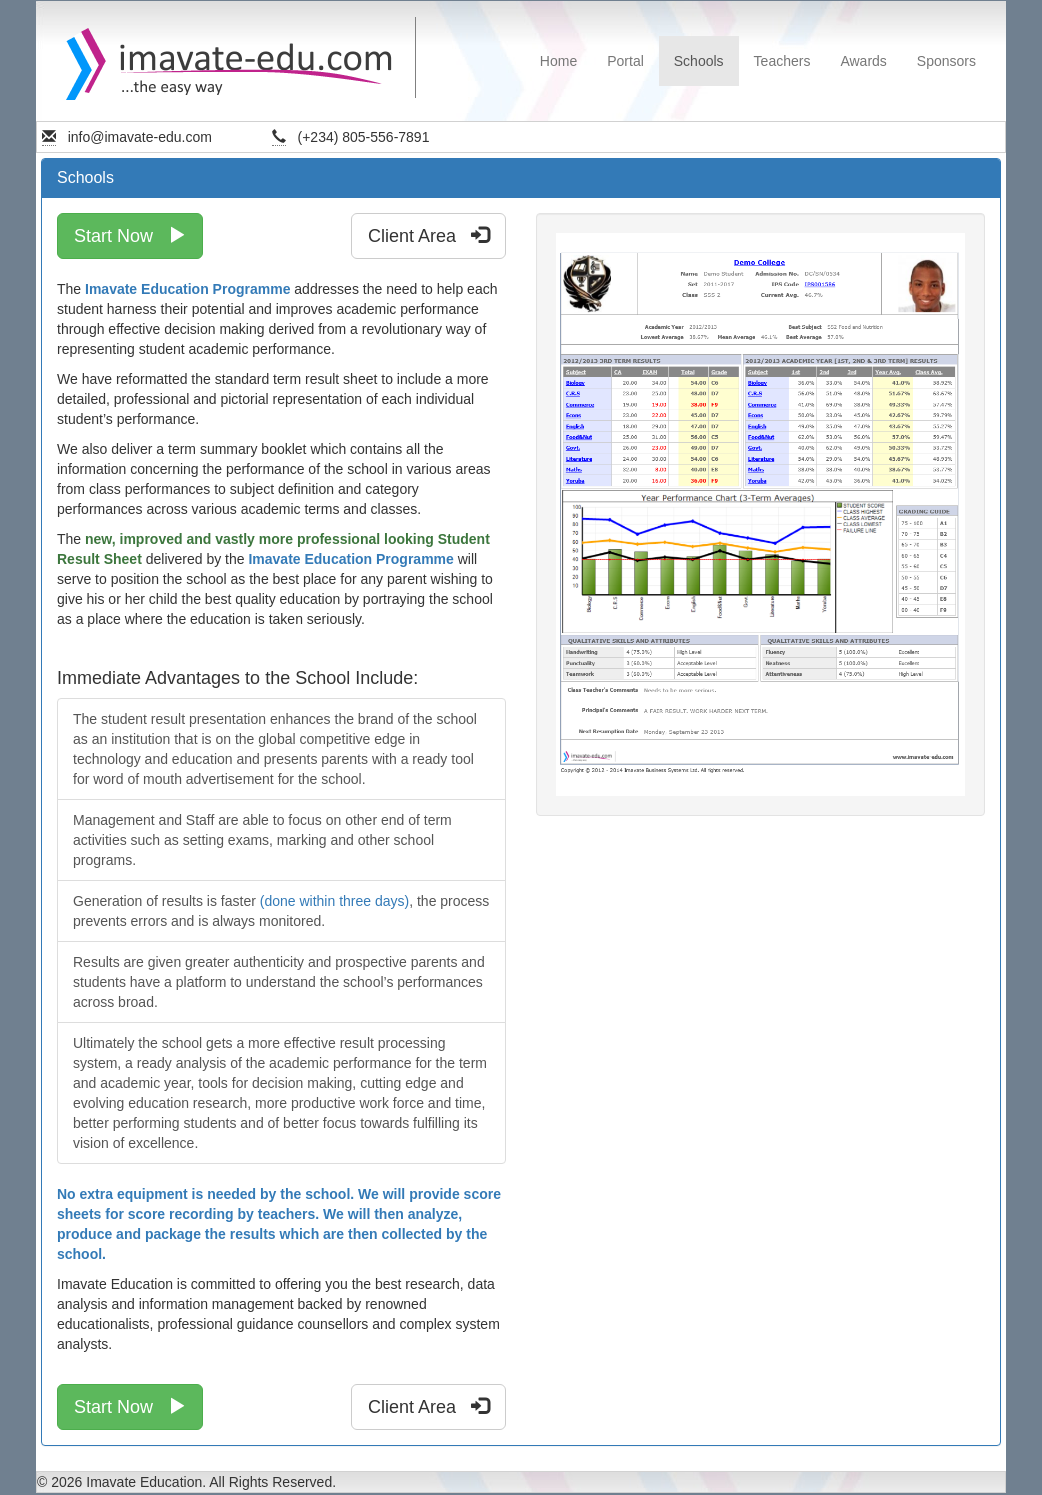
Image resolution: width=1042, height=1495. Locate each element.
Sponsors (946, 61)
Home (558, 61)
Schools (699, 61)
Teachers (782, 61)
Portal (625, 61)
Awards (863, 61)
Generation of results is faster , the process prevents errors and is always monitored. (281, 911)
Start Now (130, 235)
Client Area (428, 235)
